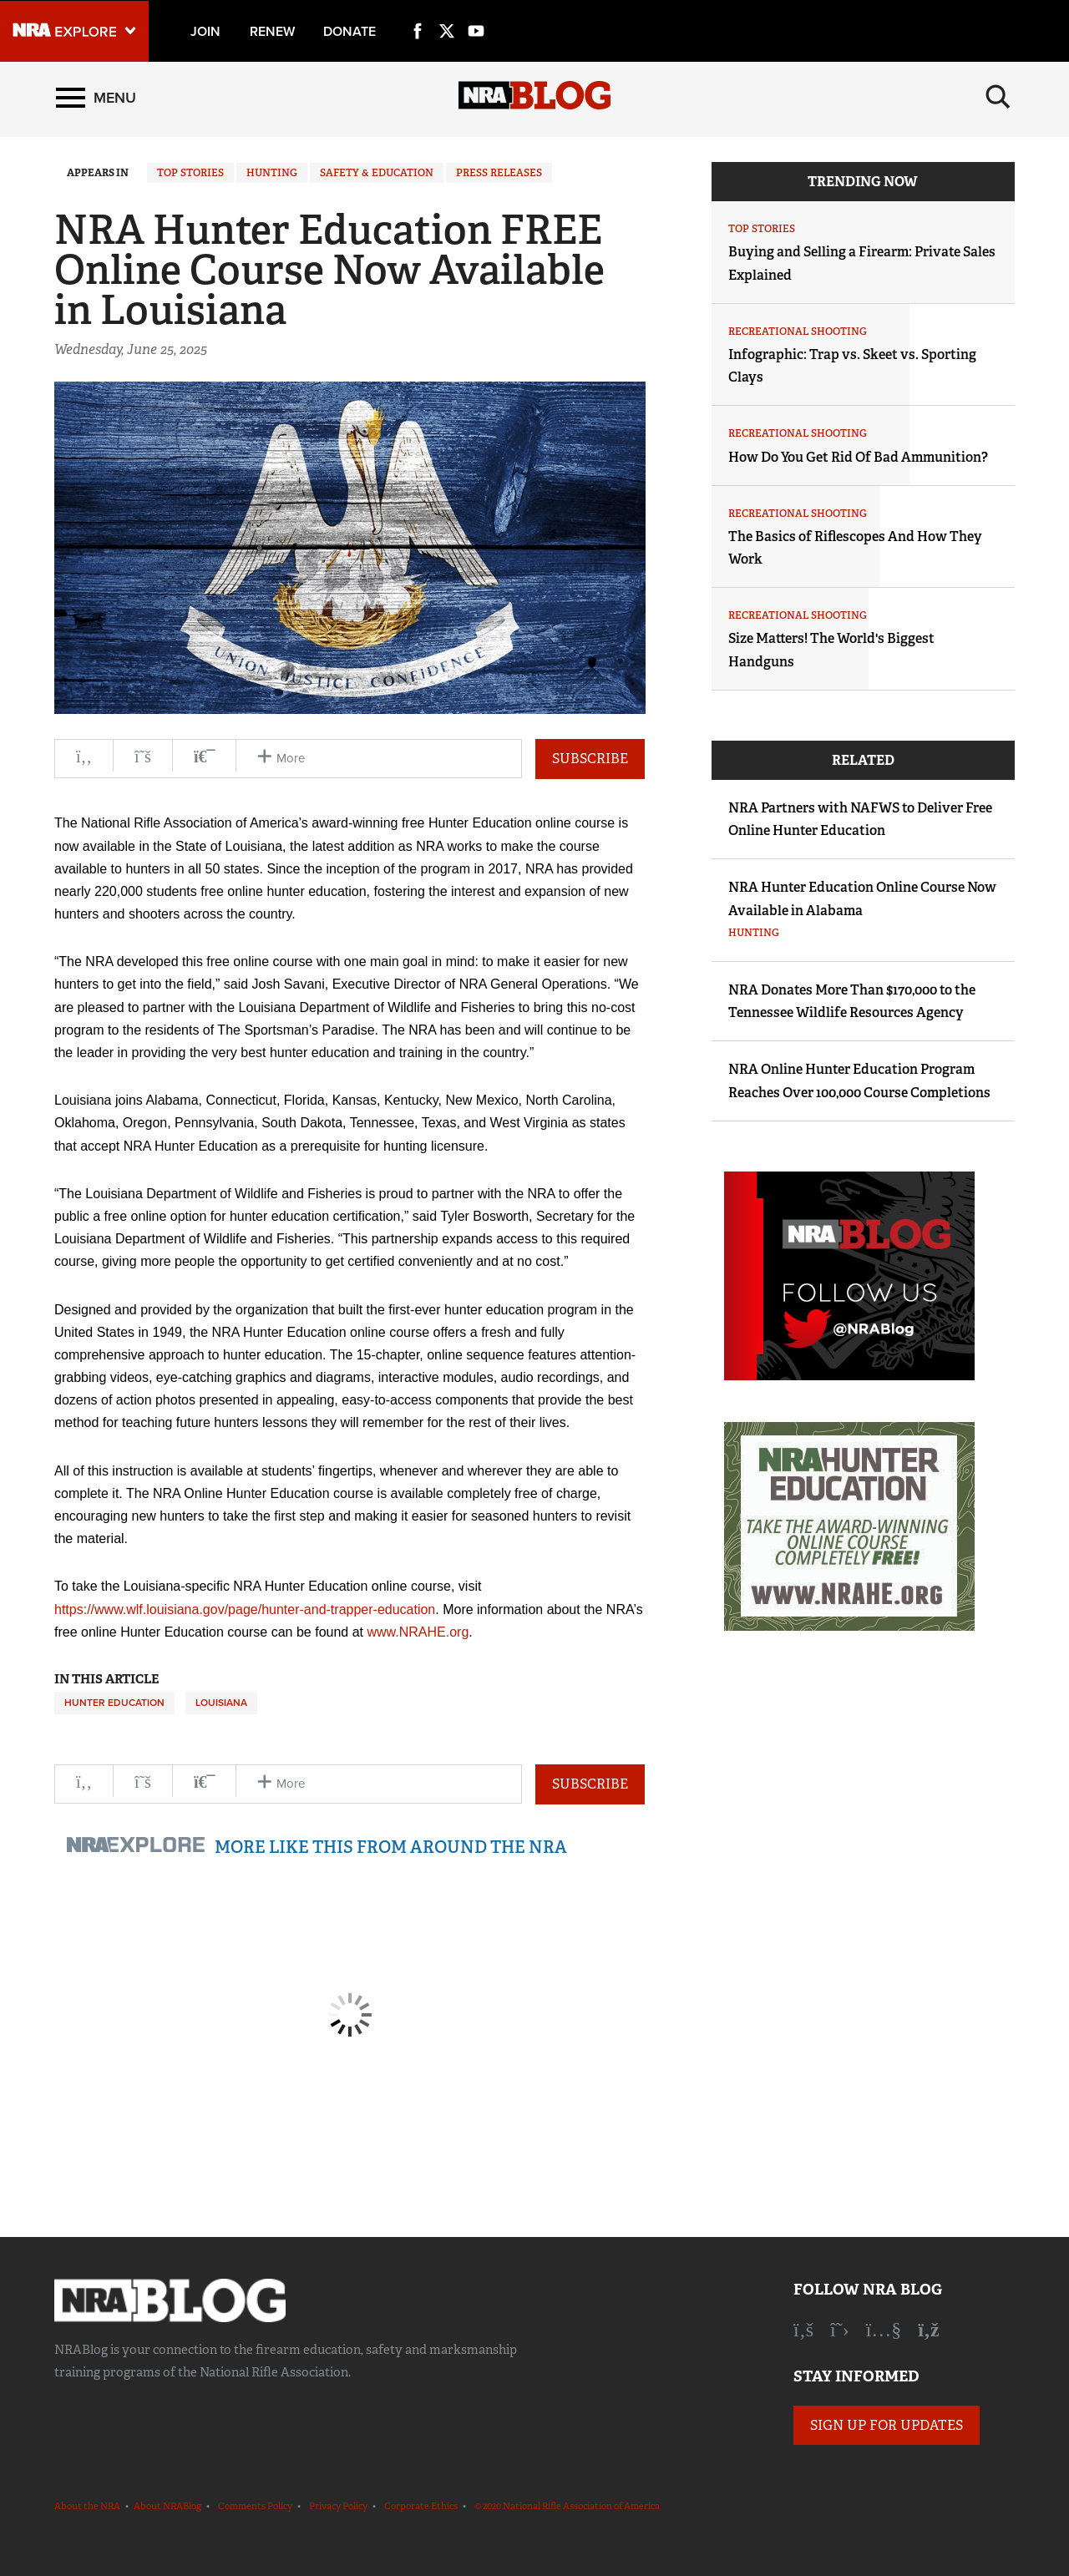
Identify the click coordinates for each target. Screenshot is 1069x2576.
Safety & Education (376, 173)
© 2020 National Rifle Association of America (567, 2506)
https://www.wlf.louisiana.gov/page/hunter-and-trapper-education (244, 1609)
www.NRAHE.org (418, 1632)
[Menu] (96, 97)
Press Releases (499, 173)
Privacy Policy (338, 2506)
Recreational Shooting (797, 331)
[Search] (998, 97)
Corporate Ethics (421, 2506)
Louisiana (221, 1702)
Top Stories (190, 173)
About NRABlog (167, 2506)
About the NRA (87, 2506)
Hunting (271, 173)
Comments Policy (255, 2506)
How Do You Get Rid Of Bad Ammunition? (858, 457)
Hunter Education (114, 1702)
